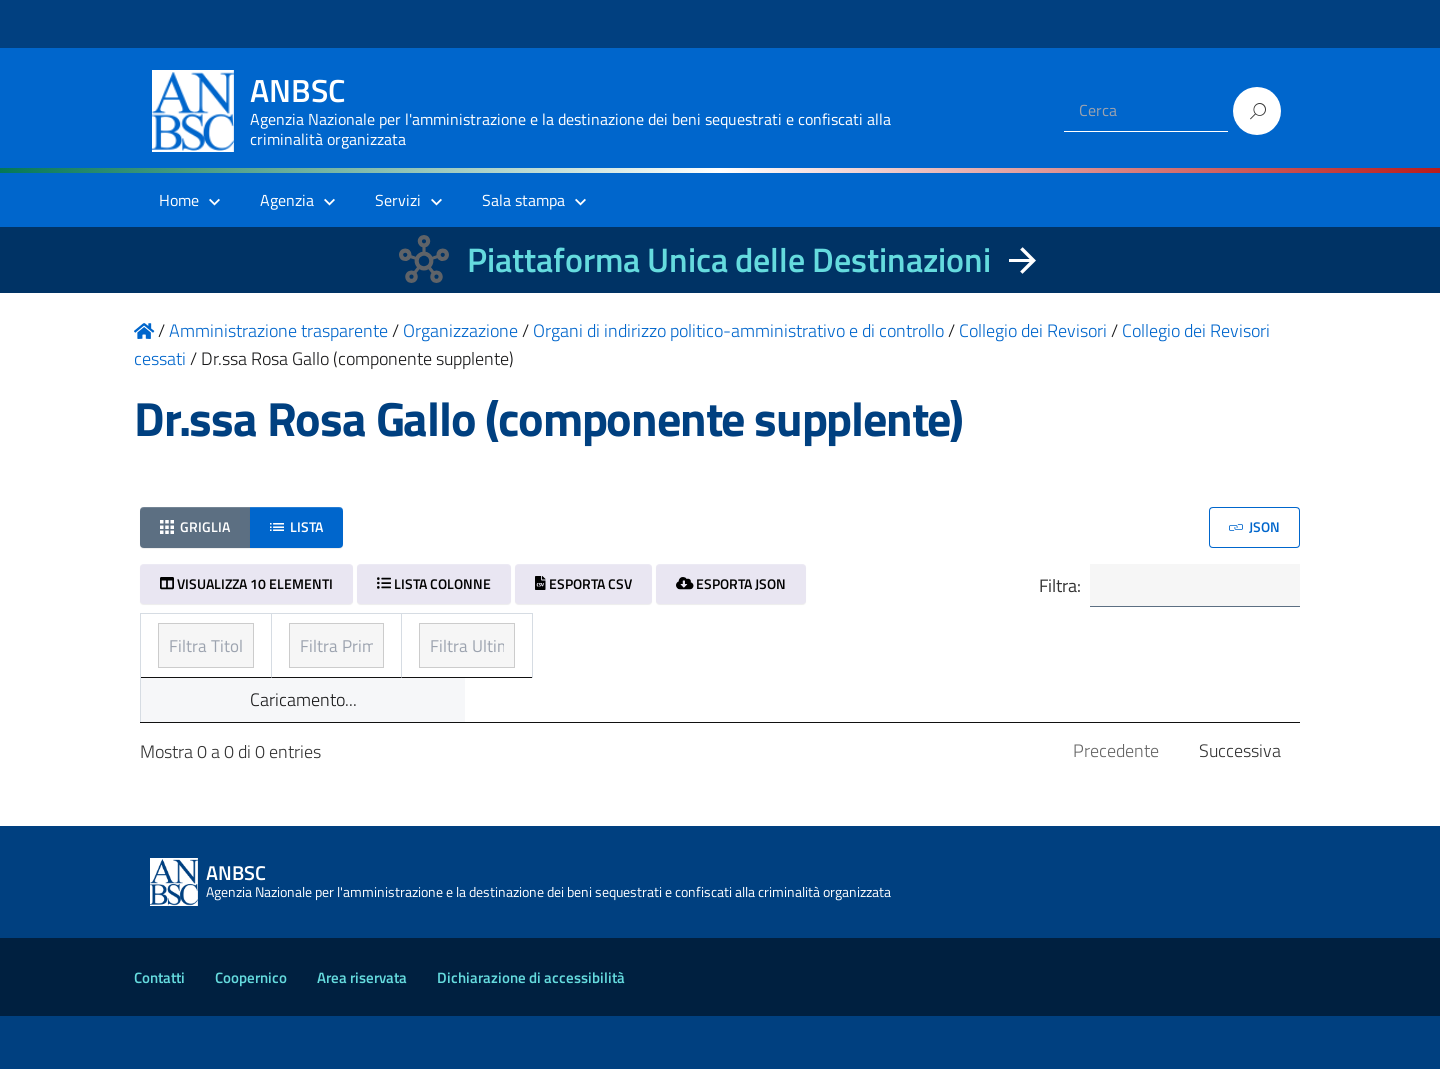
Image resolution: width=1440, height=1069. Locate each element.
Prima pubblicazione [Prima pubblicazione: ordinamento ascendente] (627, 639)
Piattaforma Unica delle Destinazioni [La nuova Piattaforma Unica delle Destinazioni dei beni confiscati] (729, 259)
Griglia (195, 526)
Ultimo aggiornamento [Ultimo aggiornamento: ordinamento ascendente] (1024, 639)
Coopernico (251, 1030)
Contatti (159, 1030)
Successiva (1240, 803)
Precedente (1116, 803)
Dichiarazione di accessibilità (531, 1030)
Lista (296, 526)
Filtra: (1167, 586)
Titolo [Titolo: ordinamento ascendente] (182, 639)
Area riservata (362, 1030)
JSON (1254, 526)
